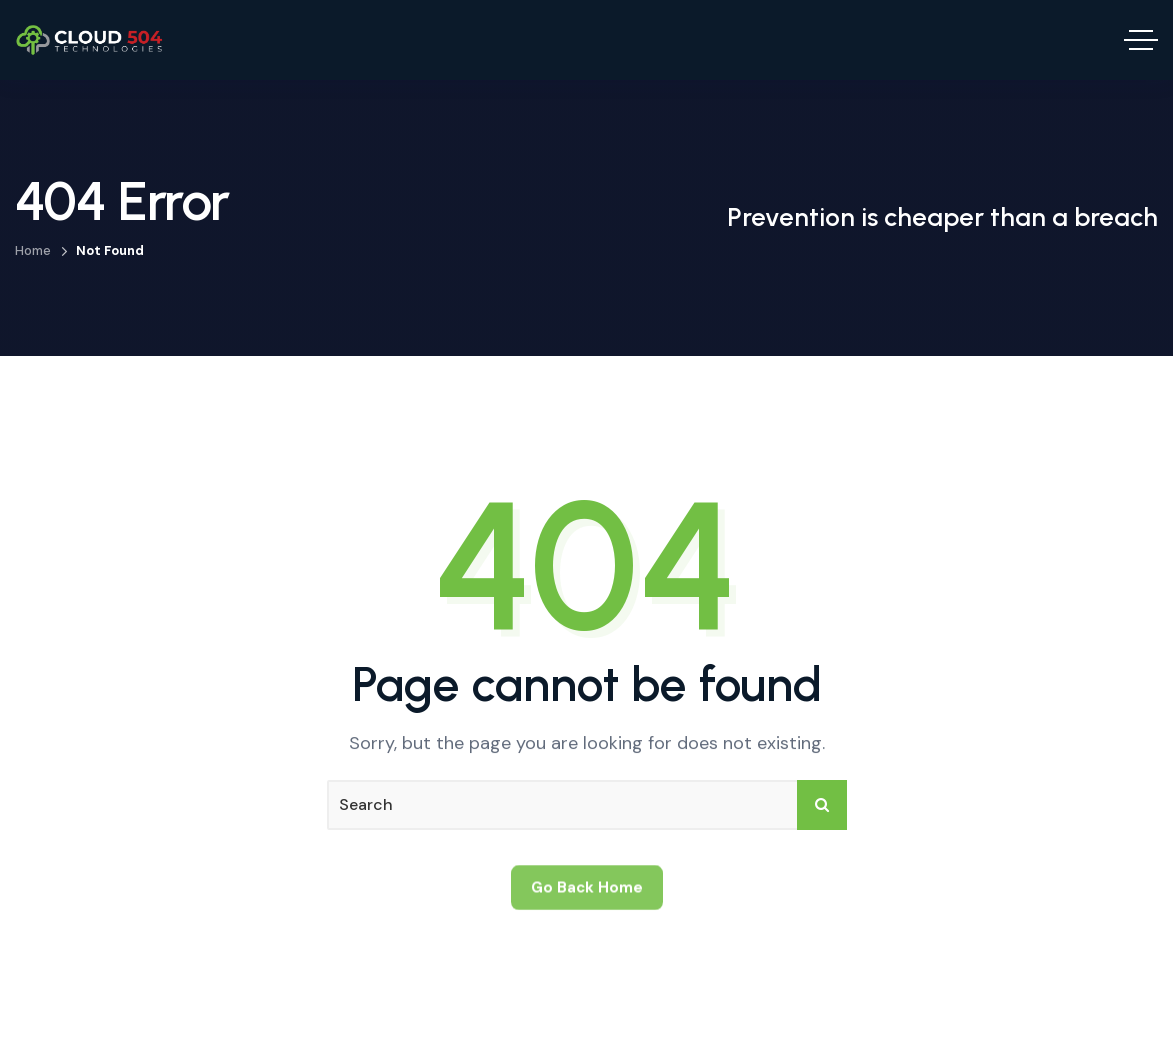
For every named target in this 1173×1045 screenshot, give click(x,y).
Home (33, 250)
